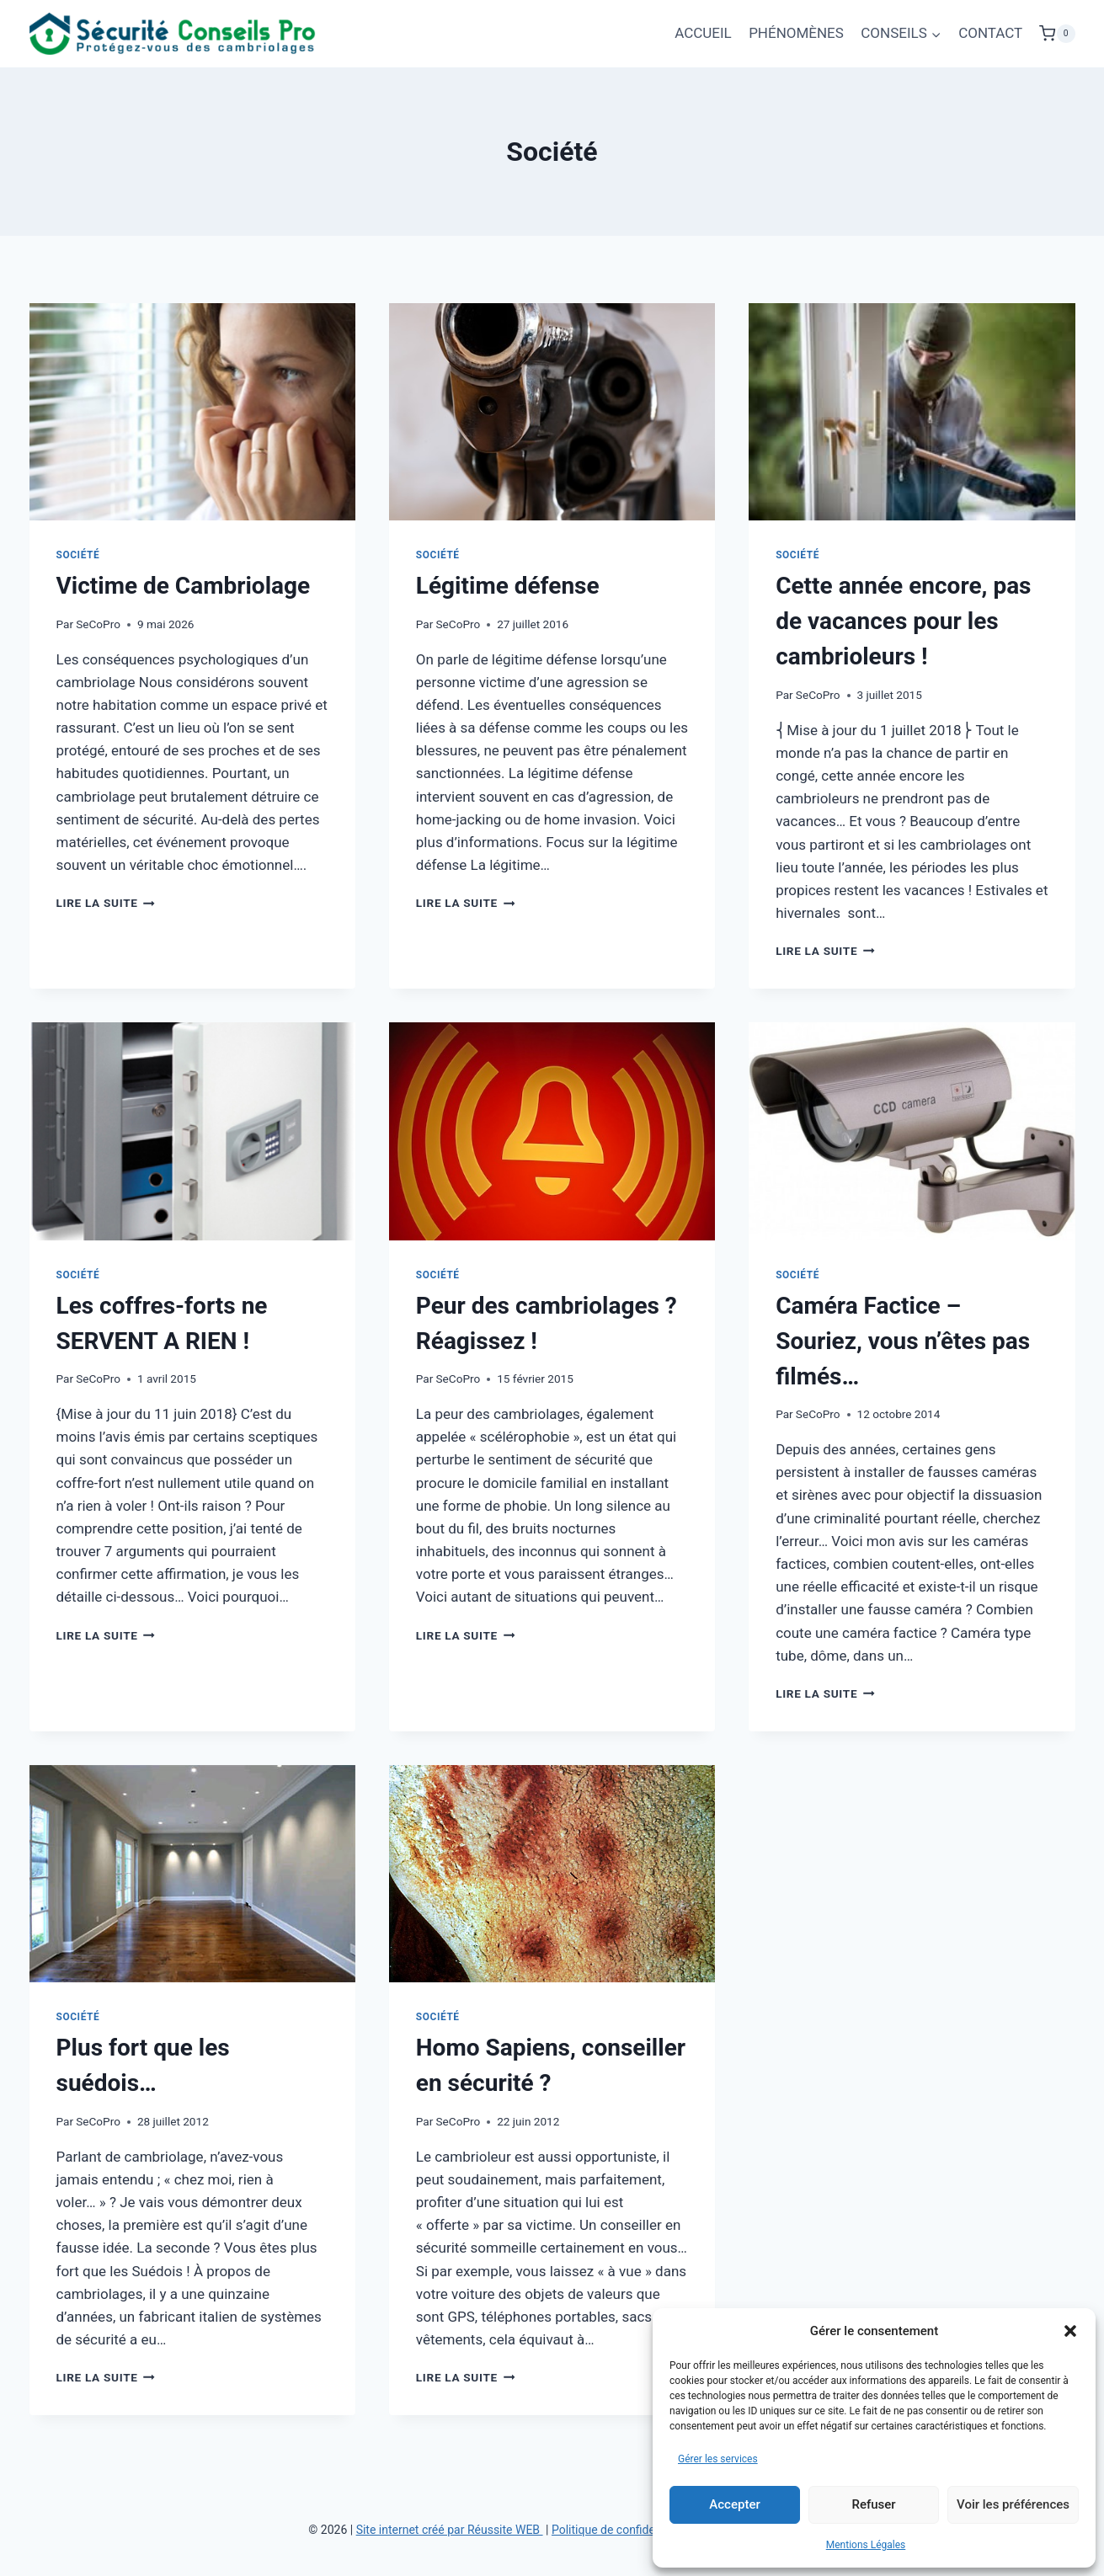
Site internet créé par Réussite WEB (449, 2529)
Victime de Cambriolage (183, 586)
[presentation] (192, 411)
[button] (1070, 2331)
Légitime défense (508, 586)
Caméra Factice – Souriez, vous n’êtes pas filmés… (903, 1341)
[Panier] (1057, 33)
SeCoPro (98, 624)
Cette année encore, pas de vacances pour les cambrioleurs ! (903, 621)
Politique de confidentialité (621, 2529)
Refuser (873, 2504)
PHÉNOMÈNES (796, 32)
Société (78, 555)
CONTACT (990, 32)
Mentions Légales (866, 2545)
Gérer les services (718, 2459)
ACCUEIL (703, 32)
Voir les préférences (1013, 2504)
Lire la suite (105, 902)
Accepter (734, 2504)
